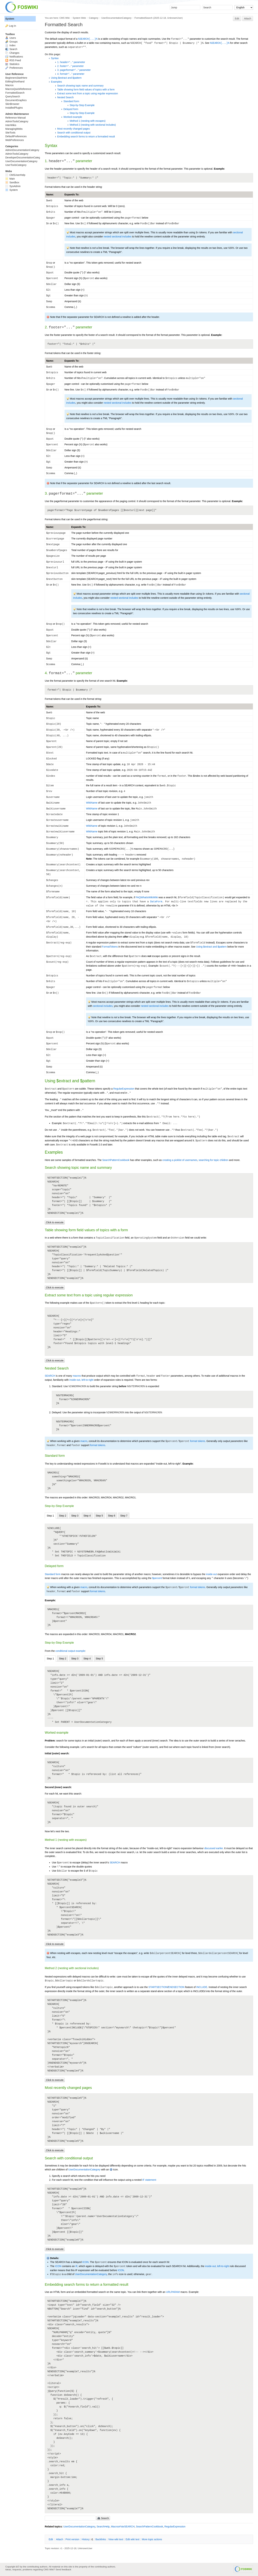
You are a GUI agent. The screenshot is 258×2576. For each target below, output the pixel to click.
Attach (247, 18)
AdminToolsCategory (16, 121)
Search (11, 49)
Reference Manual (15, 117)
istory (86, 2539)
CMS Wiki (64, 18)
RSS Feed (13, 60)
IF (143, 2179)
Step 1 (50, 1515)
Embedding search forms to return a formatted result (86, 136)
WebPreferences (14, 140)
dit (51, 2539)
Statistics (12, 64)
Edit (237, 18)
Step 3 (74, 1515)
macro (83, 1441)
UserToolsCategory (15, 165)
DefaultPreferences (16, 136)
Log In (12, 25)
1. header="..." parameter (71, 62)
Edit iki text (132, 2539)
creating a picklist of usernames (179, 1160)
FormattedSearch (144, 18)
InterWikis (10, 125)
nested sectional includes (117, 236)
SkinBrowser (12, 104)
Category (93, 18)
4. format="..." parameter (70, 73)
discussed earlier (213, 1848)
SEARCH (50, 1375)
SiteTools (10, 132)
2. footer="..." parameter (70, 66)
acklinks (100, 2539)
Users (10, 37)
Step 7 (123, 1515)
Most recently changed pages (73, 128)
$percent (157, 1578)
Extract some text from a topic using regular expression (87, 93)
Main (10, 178)
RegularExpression (123, 1088)
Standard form (71, 101)
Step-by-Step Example (82, 105)
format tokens (197, 1441)
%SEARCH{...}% (88, 39)
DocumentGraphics (16, 100)
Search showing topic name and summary (80, 85)
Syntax (55, 58)
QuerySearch (12, 96)
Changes (12, 52)
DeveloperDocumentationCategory (24, 157)
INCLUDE (201, 1987)
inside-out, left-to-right (81, 1379)
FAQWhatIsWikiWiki (147, 897)
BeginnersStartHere (16, 77)
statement (150, 2179)
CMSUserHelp (15, 175)
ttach (59, 2539)
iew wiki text (115, 2539)
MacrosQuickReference (18, 89)
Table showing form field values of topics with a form (86, 89)
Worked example (72, 117)
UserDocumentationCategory (116, 18)
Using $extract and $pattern (66, 77)
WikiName (91, 802)
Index (10, 45)
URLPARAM (173, 2292)
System (9, 18)
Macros (9, 85)
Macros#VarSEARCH (123, 2526)
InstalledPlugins (14, 107)
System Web (79, 18)
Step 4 (87, 1515)
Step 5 (99, 1515)
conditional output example (70, 1650)
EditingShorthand (14, 81)
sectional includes (103, 1005)
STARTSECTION (157, 1987)
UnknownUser (174, 18)
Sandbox (12, 182)
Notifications (14, 56)
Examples (56, 81)
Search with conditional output (73, 132)
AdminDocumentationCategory (22, 150)
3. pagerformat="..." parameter (74, 70)
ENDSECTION (176, 1987)
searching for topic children (213, 1160)
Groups (11, 41)
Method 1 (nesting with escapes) (88, 120)
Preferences (14, 67)
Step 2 (62, 1515)
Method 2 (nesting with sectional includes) (93, 124)
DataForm (156, 901)
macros (77, 1375)
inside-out (211, 1574)
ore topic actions (152, 2539)
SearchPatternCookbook (115, 1160)
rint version (72, 2539)
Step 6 (111, 1515)
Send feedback (63, 2569)
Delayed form (70, 109)
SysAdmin (13, 186)
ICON (85, 2262)
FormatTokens (110, 946)
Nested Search (65, 97)
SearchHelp (103, 2526)
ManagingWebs (14, 128)
